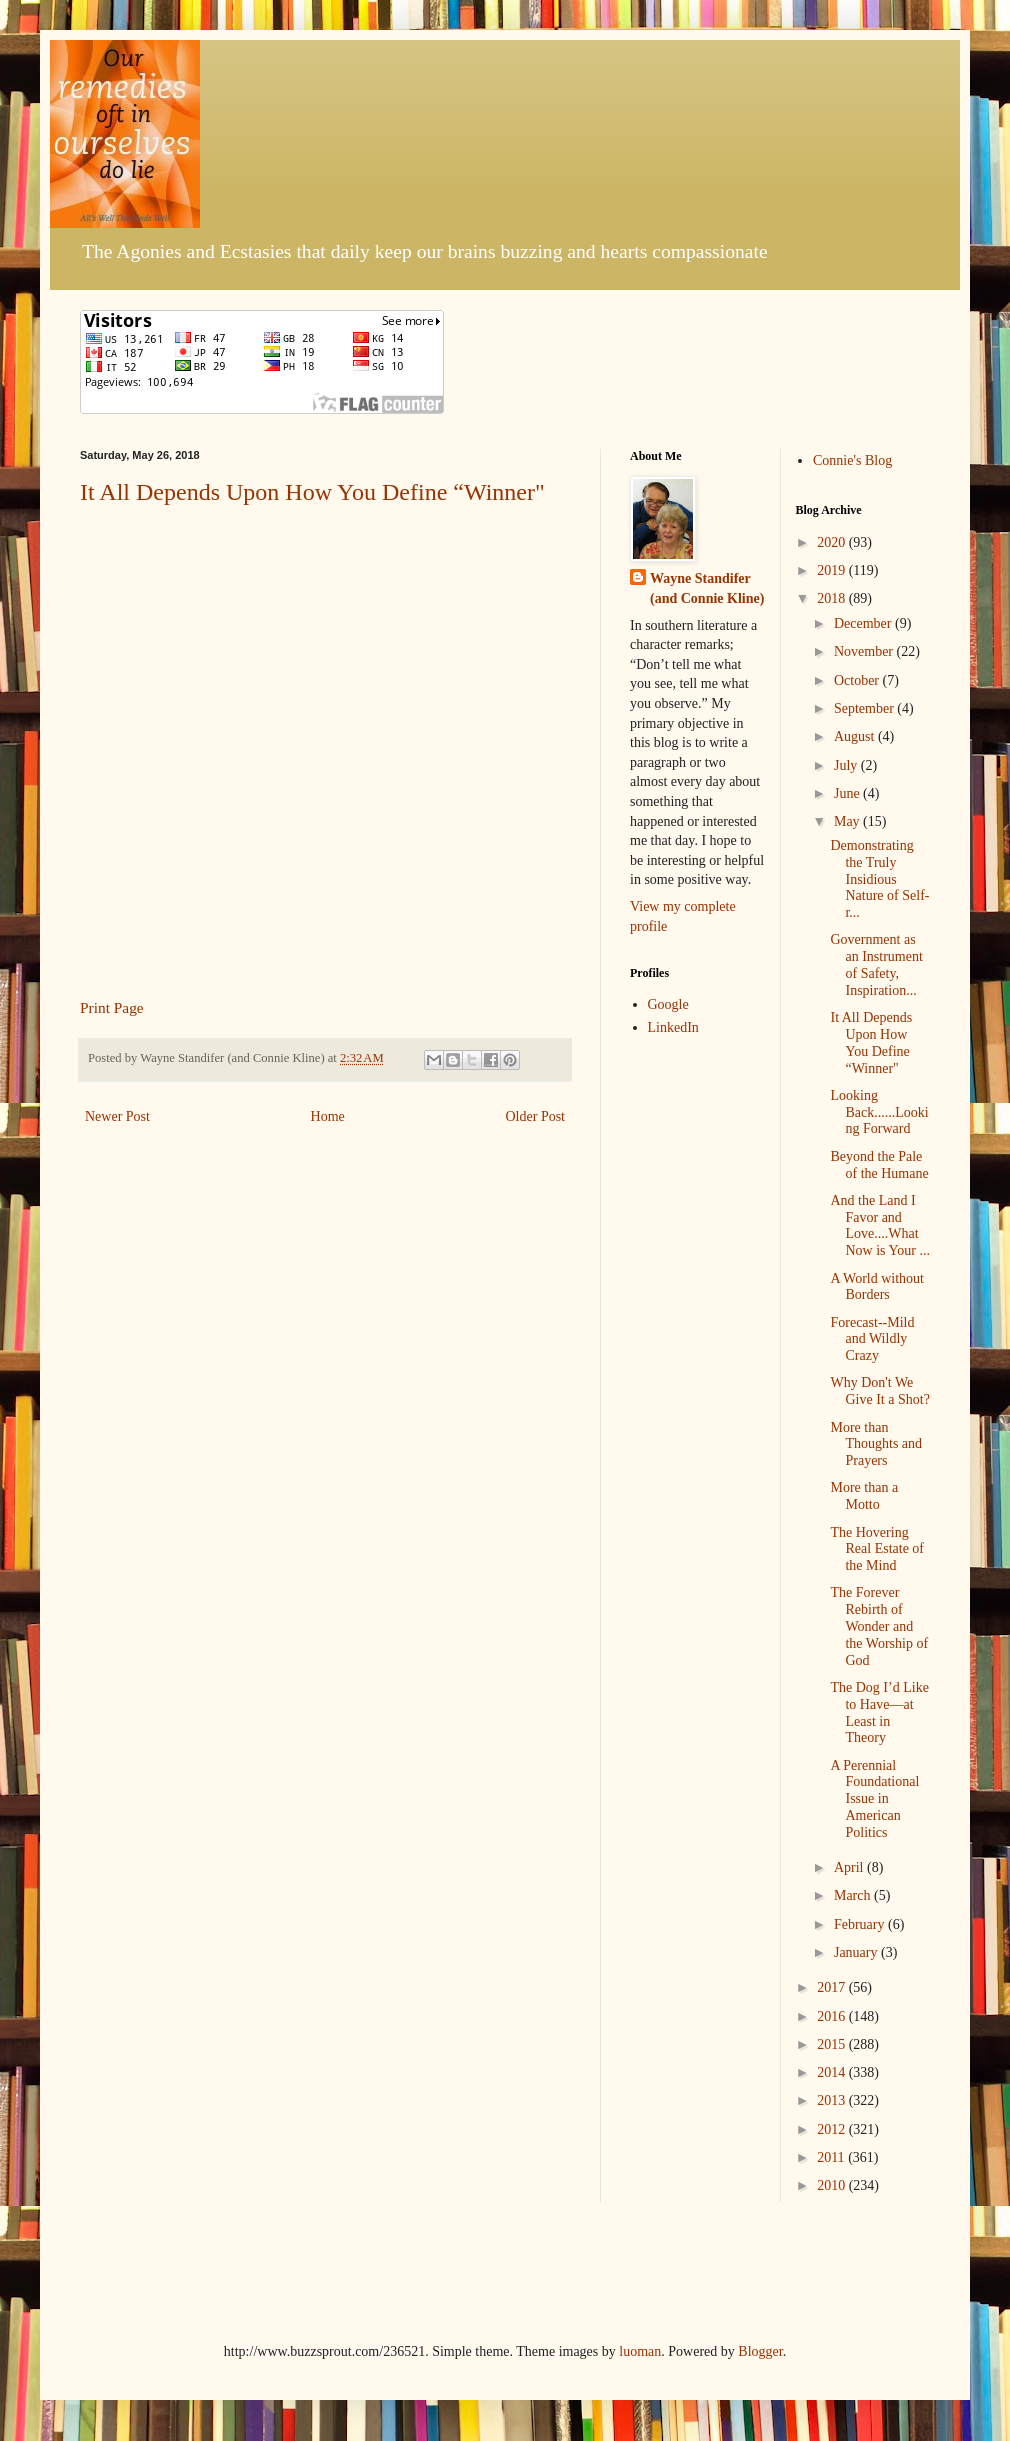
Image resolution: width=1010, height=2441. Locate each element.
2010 (833, 2185)
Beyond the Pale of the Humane (879, 1165)
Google (668, 1004)
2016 (833, 2016)
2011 (832, 2157)
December (864, 623)
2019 (833, 570)
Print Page (112, 1007)
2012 (833, 2129)
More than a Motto (864, 1496)
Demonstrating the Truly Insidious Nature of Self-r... (879, 879)
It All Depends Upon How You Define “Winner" (312, 492)
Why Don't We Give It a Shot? (879, 1391)
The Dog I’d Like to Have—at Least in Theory (879, 1712)
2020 (833, 542)
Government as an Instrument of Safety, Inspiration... (876, 964)
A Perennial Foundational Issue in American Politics (874, 1799)
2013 (833, 2100)
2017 (833, 1987)
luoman (640, 2351)
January (857, 1952)
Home (328, 1116)
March (854, 1895)
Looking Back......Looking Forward (879, 1112)
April (850, 1867)
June (848, 793)
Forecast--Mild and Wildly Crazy (872, 1339)
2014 (833, 2072)
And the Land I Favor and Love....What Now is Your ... (879, 1225)
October (858, 680)
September (865, 708)
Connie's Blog (852, 460)
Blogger (760, 2351)
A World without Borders (877, 1287)
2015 (833, 2044)
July (847, 765)
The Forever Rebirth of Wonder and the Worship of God (879, 1626)
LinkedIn (673, 1027)
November (865, 651)
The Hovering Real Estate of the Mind (877, 1549)
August (856, 736)
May (848, 821)
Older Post (536, 1116)
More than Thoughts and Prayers (876, 1444)
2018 (833, 598)
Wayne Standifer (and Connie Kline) (707, 588)
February (861, 1924)
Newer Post (117, 1116)
